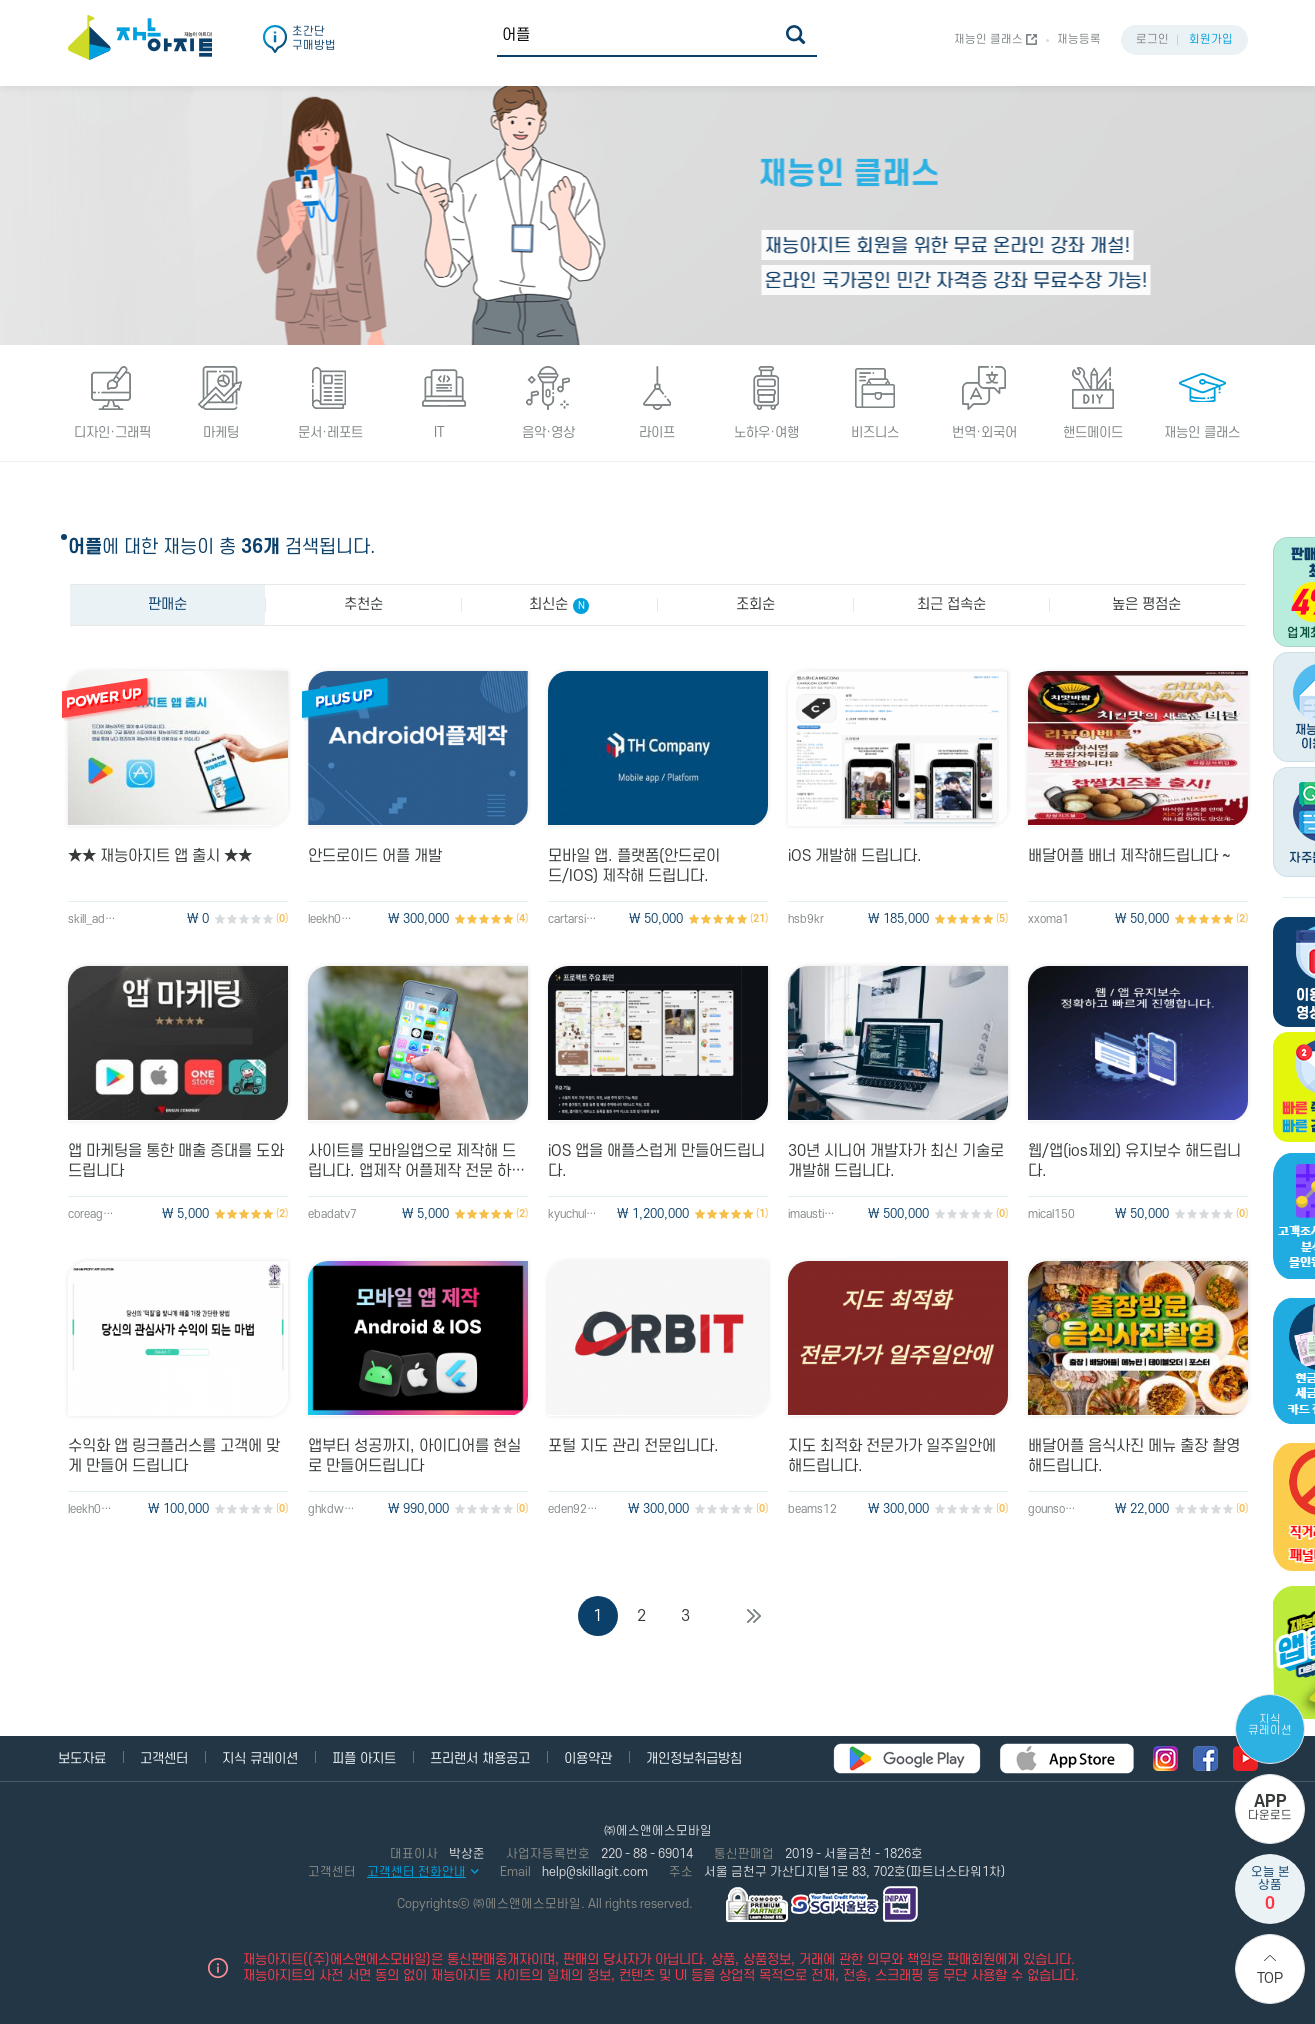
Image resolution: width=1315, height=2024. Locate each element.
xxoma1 (1048, 919)
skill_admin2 (93, 919)
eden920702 (573, 1509)
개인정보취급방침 (694, 1758)
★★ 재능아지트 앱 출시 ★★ (160, 856)
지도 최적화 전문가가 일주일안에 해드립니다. (892, 1456)
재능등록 (1079, 39)
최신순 (559, 605)
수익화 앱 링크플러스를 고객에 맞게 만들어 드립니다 (174, 1456)
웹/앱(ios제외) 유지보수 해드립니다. (1134, 1161)
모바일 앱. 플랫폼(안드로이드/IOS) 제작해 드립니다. (634, 866)
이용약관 (588, 1758)
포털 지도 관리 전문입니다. (633, 1446)
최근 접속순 (951, 604)
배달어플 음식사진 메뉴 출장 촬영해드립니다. (1134, 1456)
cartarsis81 (573, 919)
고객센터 (164, 1758)
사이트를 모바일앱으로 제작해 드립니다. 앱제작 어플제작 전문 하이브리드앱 (416, 1161)
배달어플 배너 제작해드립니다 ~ (1129, 856)
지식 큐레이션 (1270, 1725)
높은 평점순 (1146, 604)
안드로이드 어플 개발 (375, 856)
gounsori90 (1053, 1509)
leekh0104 (333, 919)
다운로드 (1270, 1807)
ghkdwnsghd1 (333, 1509)
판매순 (167, 604)
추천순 (363, 604)
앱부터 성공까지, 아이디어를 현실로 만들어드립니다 (414, 1456)
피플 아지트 (364, 1758)
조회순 (755, 604)
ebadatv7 (332, 1214)
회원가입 (1211, 39)
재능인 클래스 (988, 39)
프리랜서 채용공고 (480, 1758)
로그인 (1152, 39)
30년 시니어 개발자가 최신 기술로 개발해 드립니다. (896, 1161)
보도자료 (82, 1758)
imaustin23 (813, 1214)
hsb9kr (806, 919)
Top (1270, 1978)
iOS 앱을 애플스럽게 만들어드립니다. (656, 1161)
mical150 (1051, 1214)
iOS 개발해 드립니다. (855, 856)
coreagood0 (93, 1214)
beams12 (812, 1509)
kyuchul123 (573, 1214)
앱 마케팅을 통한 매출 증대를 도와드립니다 (176, 1161)
